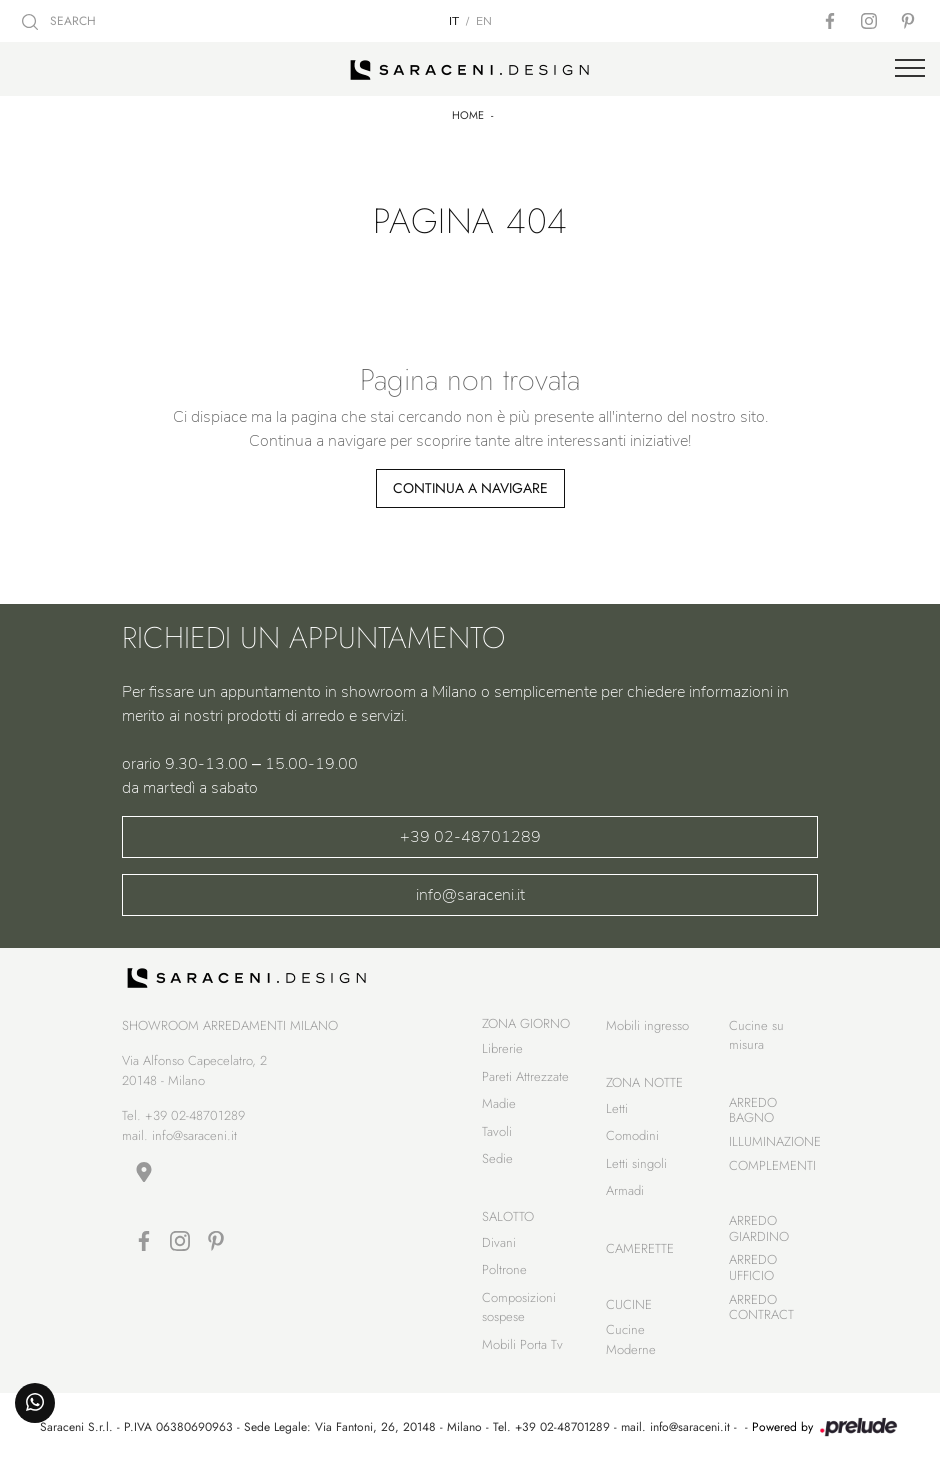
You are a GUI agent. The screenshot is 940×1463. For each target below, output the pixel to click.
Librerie (502, 1048)
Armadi (625, 1190)
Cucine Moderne (631, 1339)
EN (484, 21)
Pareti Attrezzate (525, 1076)
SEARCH (59, 21)
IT (454, 21)
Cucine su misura (756, 1035)
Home (468, 115)
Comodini (632, 1135)
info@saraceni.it (470, 895)
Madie (499, 1103)
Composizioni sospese (519, 1307)
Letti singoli (636, 1163)
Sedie (497, 1158)
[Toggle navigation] (910, 69)
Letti (617, 1108)
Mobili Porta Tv (522, 1344)
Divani (499, 1242)
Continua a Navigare (470, 488)
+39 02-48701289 (470, 837)
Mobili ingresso (647, 1025)
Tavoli (497, 1131)
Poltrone (504, 1269)
